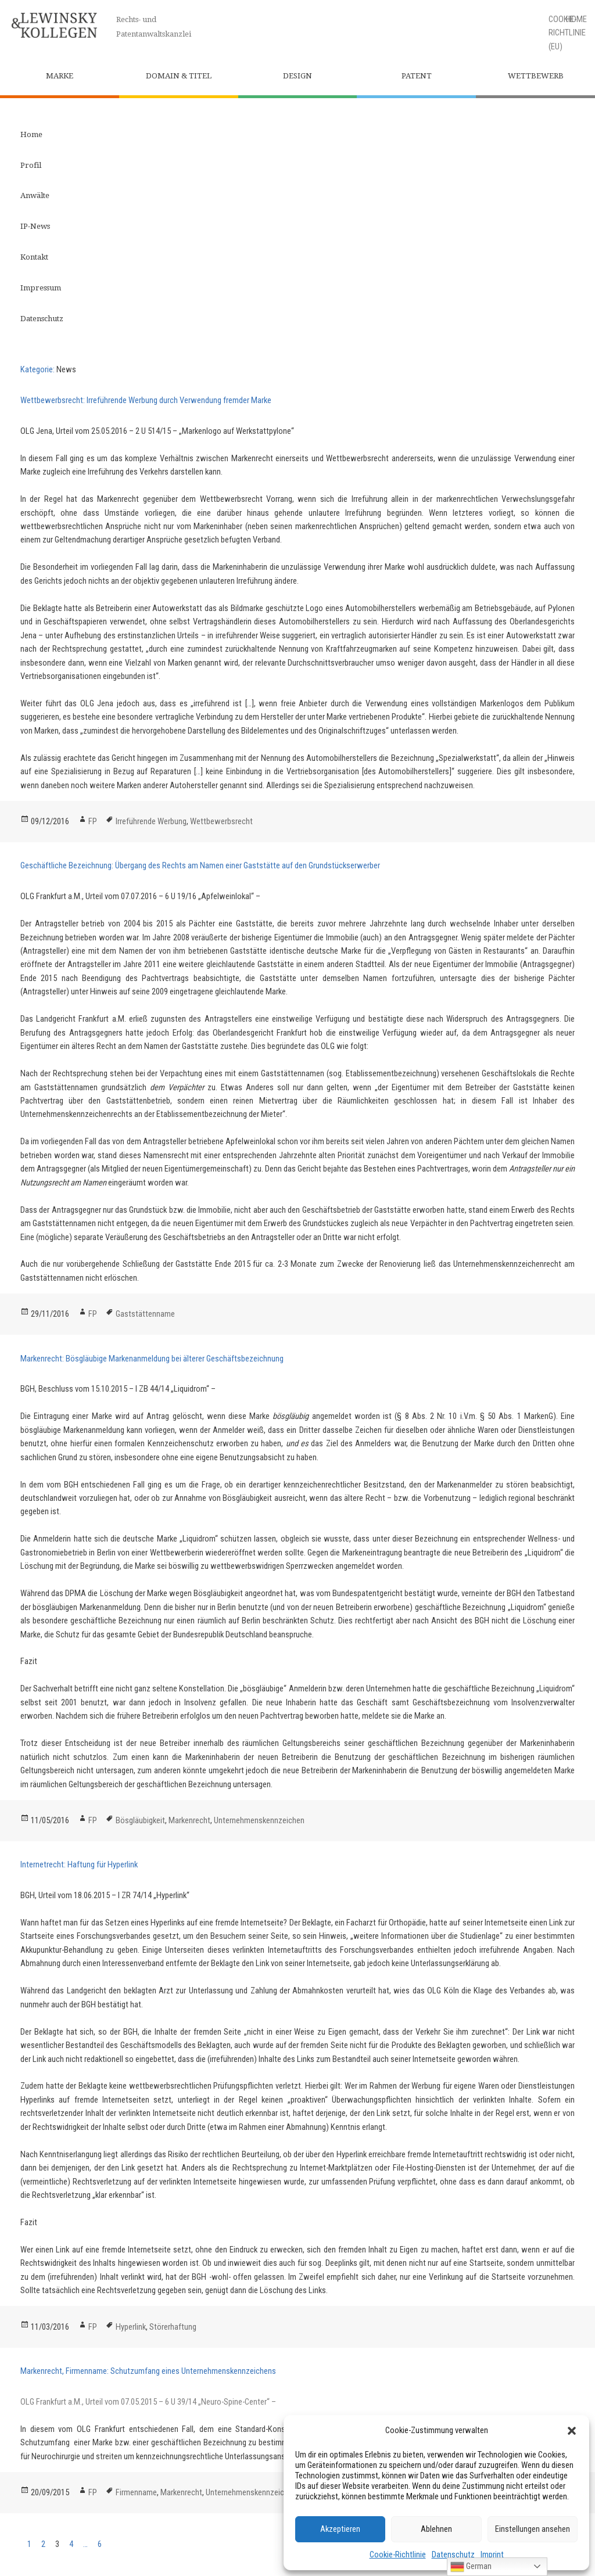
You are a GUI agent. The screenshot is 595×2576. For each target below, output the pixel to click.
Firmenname (136, 2492)
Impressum (40, 287)
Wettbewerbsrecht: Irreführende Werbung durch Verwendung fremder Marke (145, 400)
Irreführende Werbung (151, 821)
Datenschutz (453, 2554)
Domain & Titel (179, 75)
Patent (417, 75)
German (471, 2567)
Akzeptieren (340, 2529)
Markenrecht (189, 1820)
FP (92, 821)
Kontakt (34, 257)
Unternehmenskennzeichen (259, 1820)
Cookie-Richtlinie (398, 2554)
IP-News (35, 226)
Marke (59, 75)
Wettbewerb (536, 75)
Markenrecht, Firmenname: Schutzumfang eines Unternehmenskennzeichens (148, 2371)
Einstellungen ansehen (532, 2529)
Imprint (492, 2554)
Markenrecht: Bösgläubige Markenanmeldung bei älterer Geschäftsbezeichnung (152, 1358)
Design (297, 75)
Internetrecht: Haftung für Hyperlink (79, 1864)
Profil (30, 165)
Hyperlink (131, 2327)
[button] (572, 2431)
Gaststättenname (145, 1314)
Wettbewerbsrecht (221, 821)
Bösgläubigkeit (140, 1820)
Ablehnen (436, 2529)
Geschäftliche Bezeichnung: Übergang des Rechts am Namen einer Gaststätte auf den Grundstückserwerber (200, 865)
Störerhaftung (172, 2327)
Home (31, 134)
